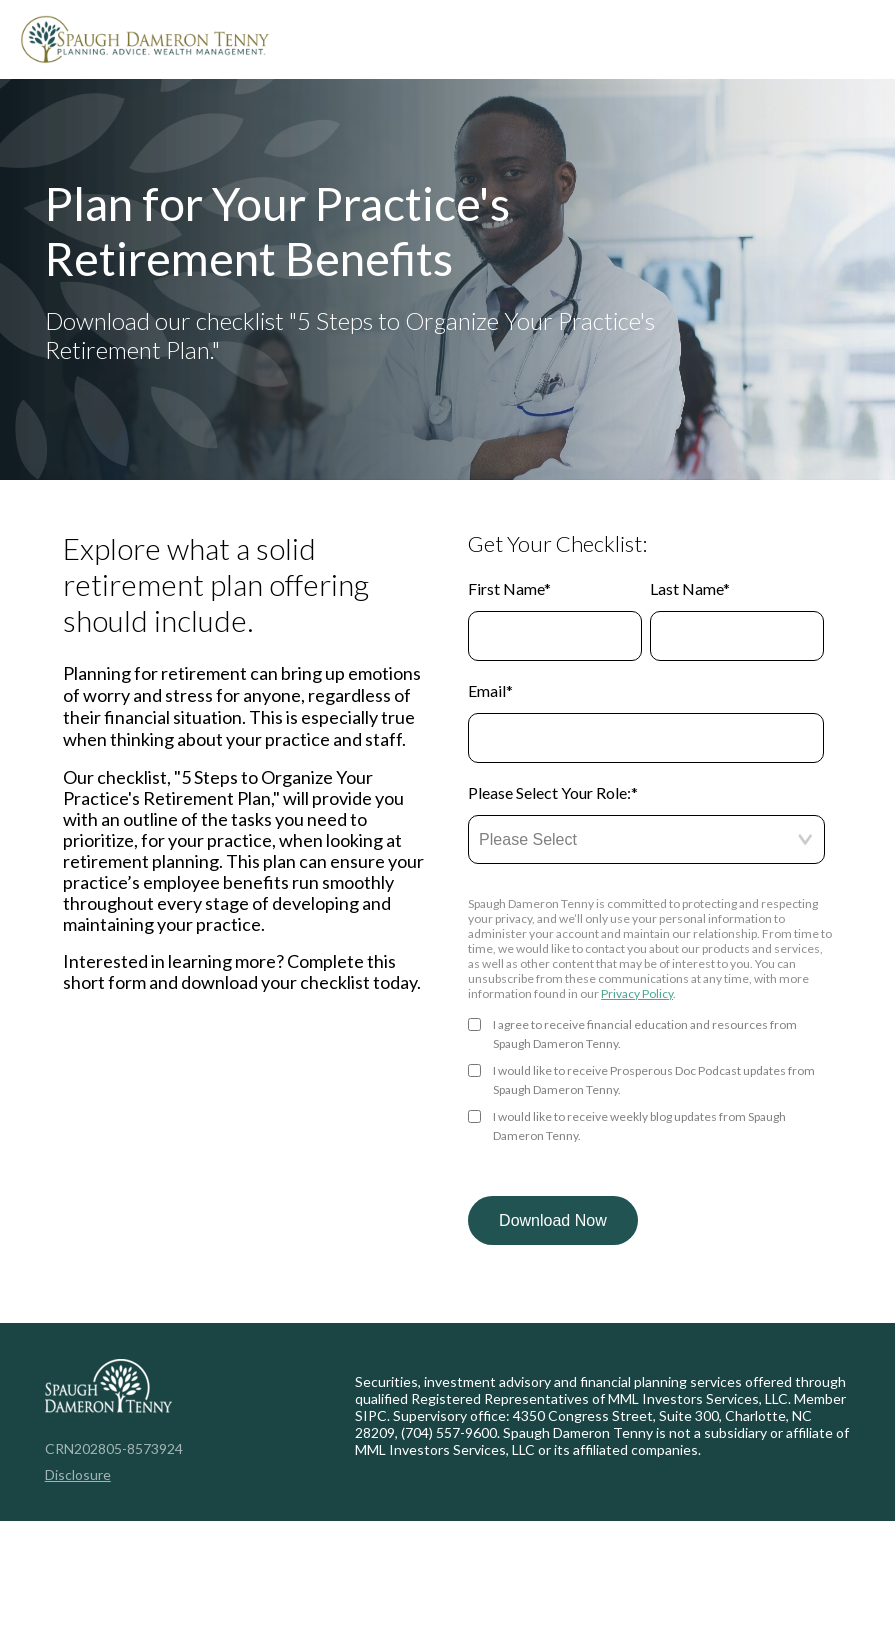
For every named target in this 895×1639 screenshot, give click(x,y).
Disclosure (78, 1474)
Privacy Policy (637, 993)
